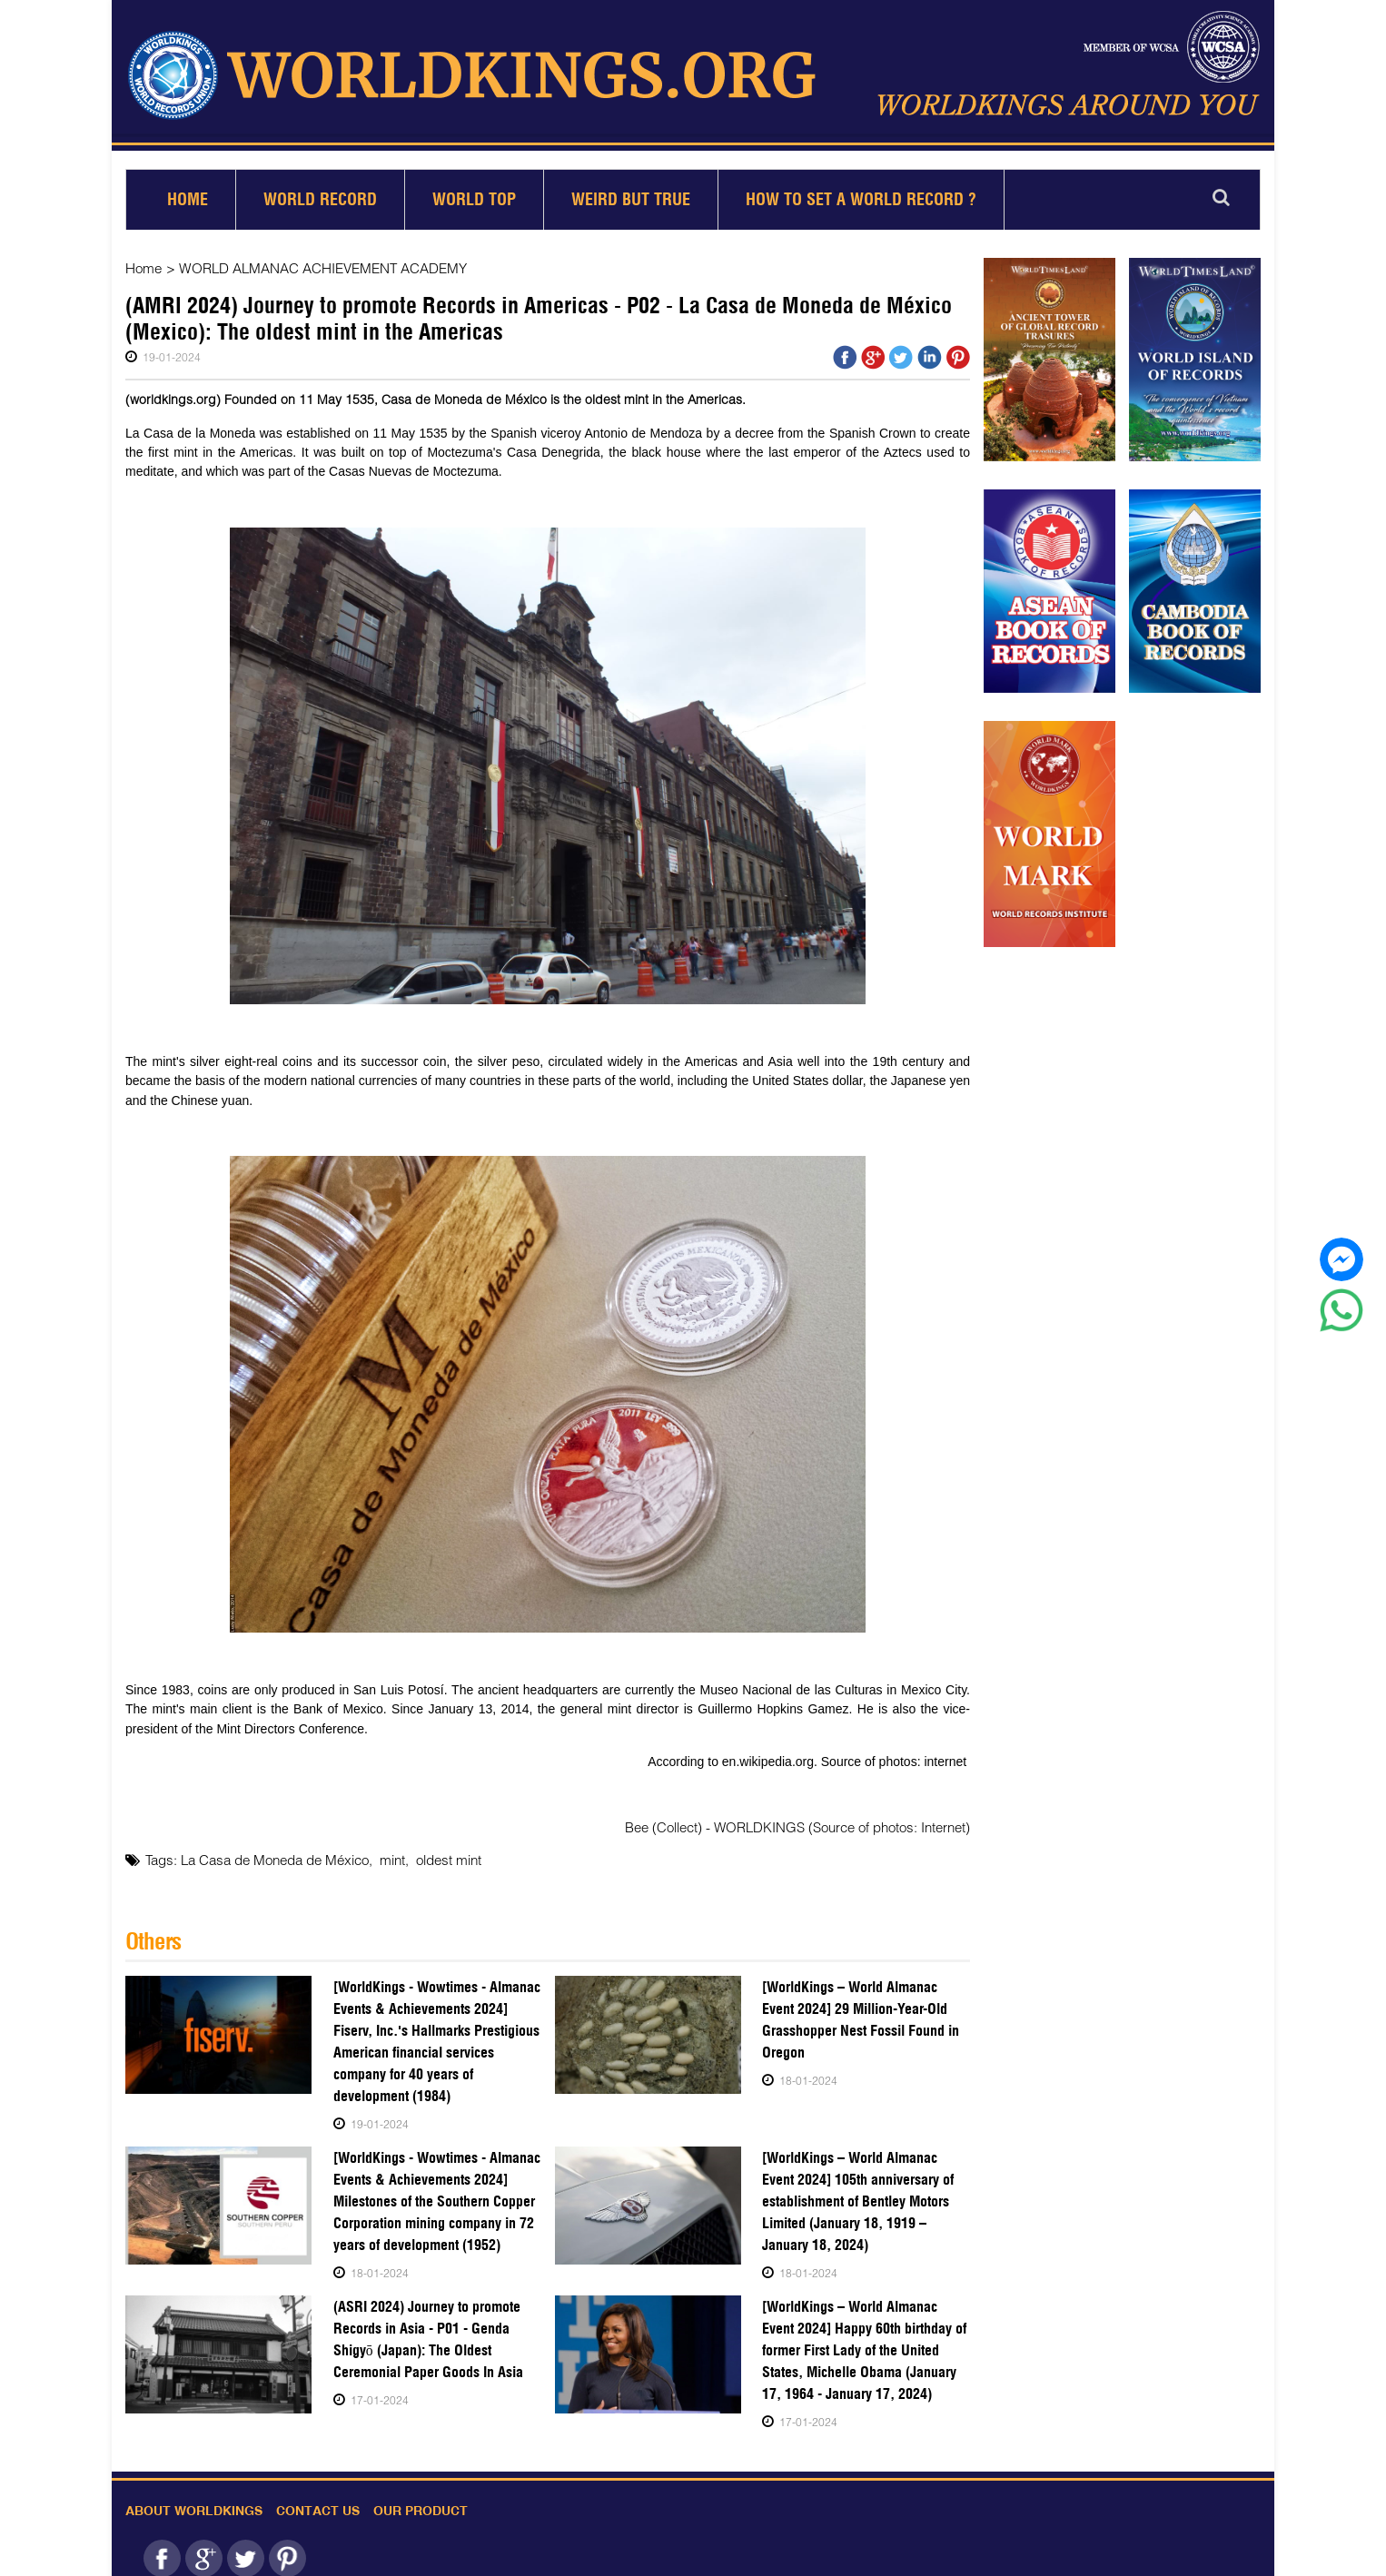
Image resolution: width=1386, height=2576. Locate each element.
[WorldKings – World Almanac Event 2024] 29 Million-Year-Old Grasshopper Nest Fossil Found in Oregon (865, 2011)
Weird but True (630, 192)
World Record (320, 192)
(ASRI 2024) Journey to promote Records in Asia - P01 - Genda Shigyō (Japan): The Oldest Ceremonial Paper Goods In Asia (426, 2331)
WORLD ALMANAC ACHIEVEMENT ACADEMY (322, 260)
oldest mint (448, 1852)
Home (187, 192)
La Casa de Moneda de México (275, 1852)
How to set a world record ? (861, 192)
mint (392, 1852)
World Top (474, 192)
